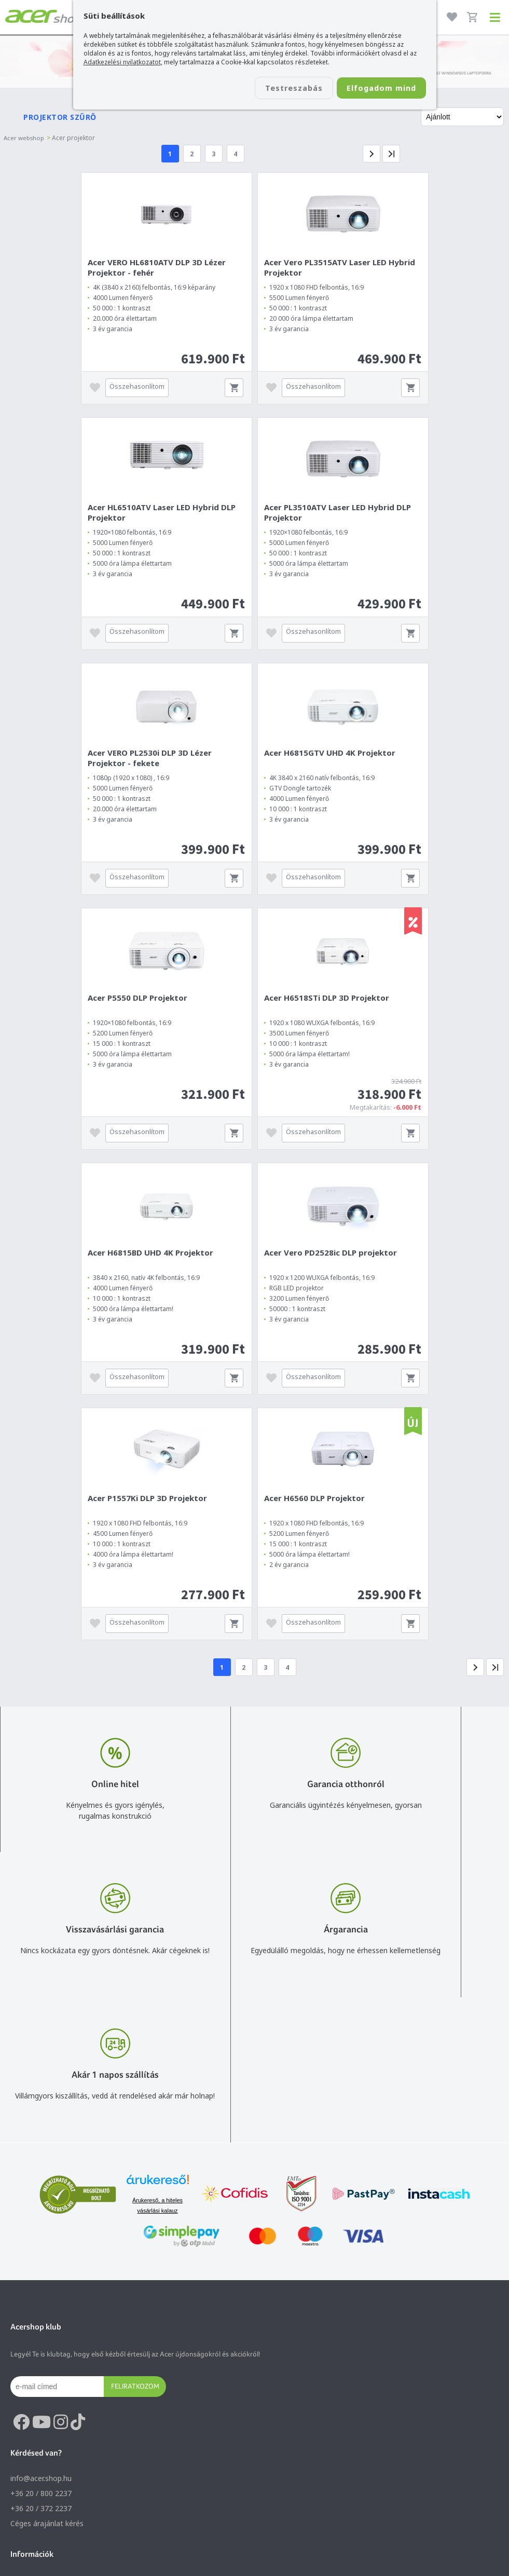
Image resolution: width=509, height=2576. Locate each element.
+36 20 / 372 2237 (41, 2228)
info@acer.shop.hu (41, 2198)
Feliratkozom (135, 2106)
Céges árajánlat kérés (47, 2243)
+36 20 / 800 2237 (41, 2213)
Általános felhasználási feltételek (65, 2315)
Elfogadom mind (374, 89)
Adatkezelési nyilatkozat (51, 2330)
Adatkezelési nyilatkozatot (122, 62)
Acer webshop (25, 134)
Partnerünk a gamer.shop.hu (57, 2506)
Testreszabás (274, 89)
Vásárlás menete (38, 2300)
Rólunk (21, 2446)
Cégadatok (28, 2461)
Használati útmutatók (47, 2345)
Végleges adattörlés (44, 2375)
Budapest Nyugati (41, 2431)
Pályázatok (29, 2360)
